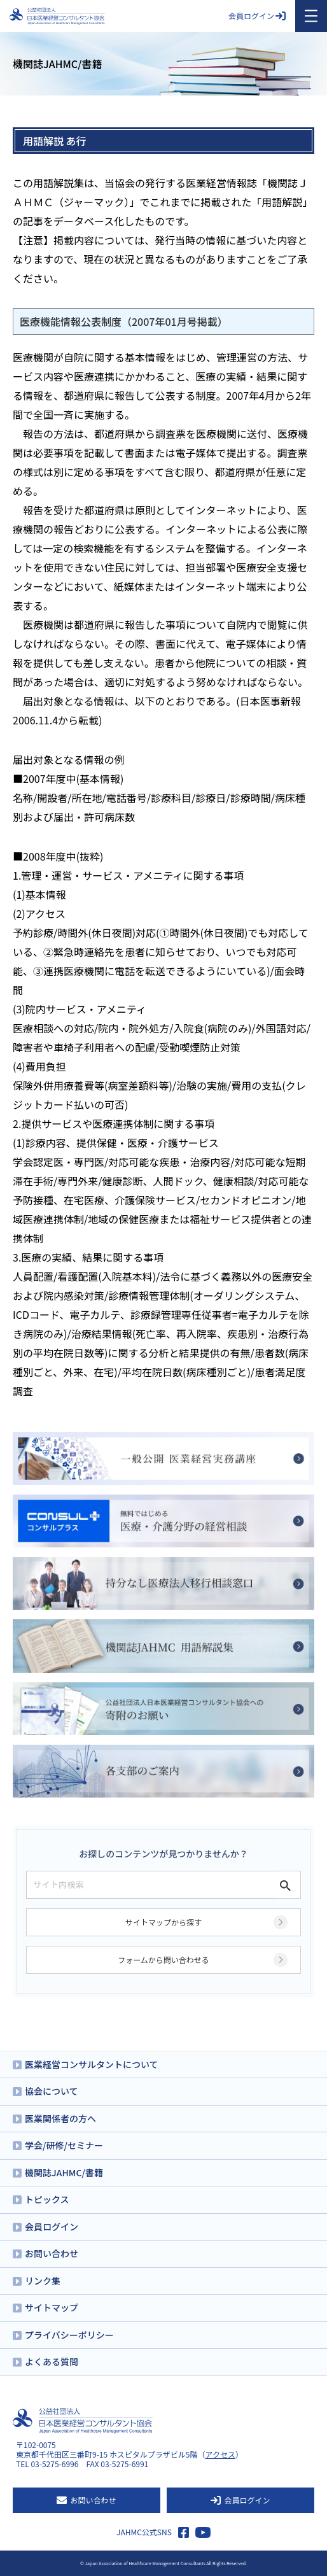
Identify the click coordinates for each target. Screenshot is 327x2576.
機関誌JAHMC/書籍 (64, 2172)
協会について (51, 2091)
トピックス (47, 2199)
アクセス (220, 2454)
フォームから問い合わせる (163, 1959)
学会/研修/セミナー (64, 2145)
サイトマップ (51, 2307)
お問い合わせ (51, 2253)
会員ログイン (257, 15)
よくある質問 (51, 2361)
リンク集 (42, 2280)
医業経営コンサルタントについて (91, 2064)
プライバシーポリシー (69, 2334)
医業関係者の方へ (60, 2118)
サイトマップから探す (163, 1922)
